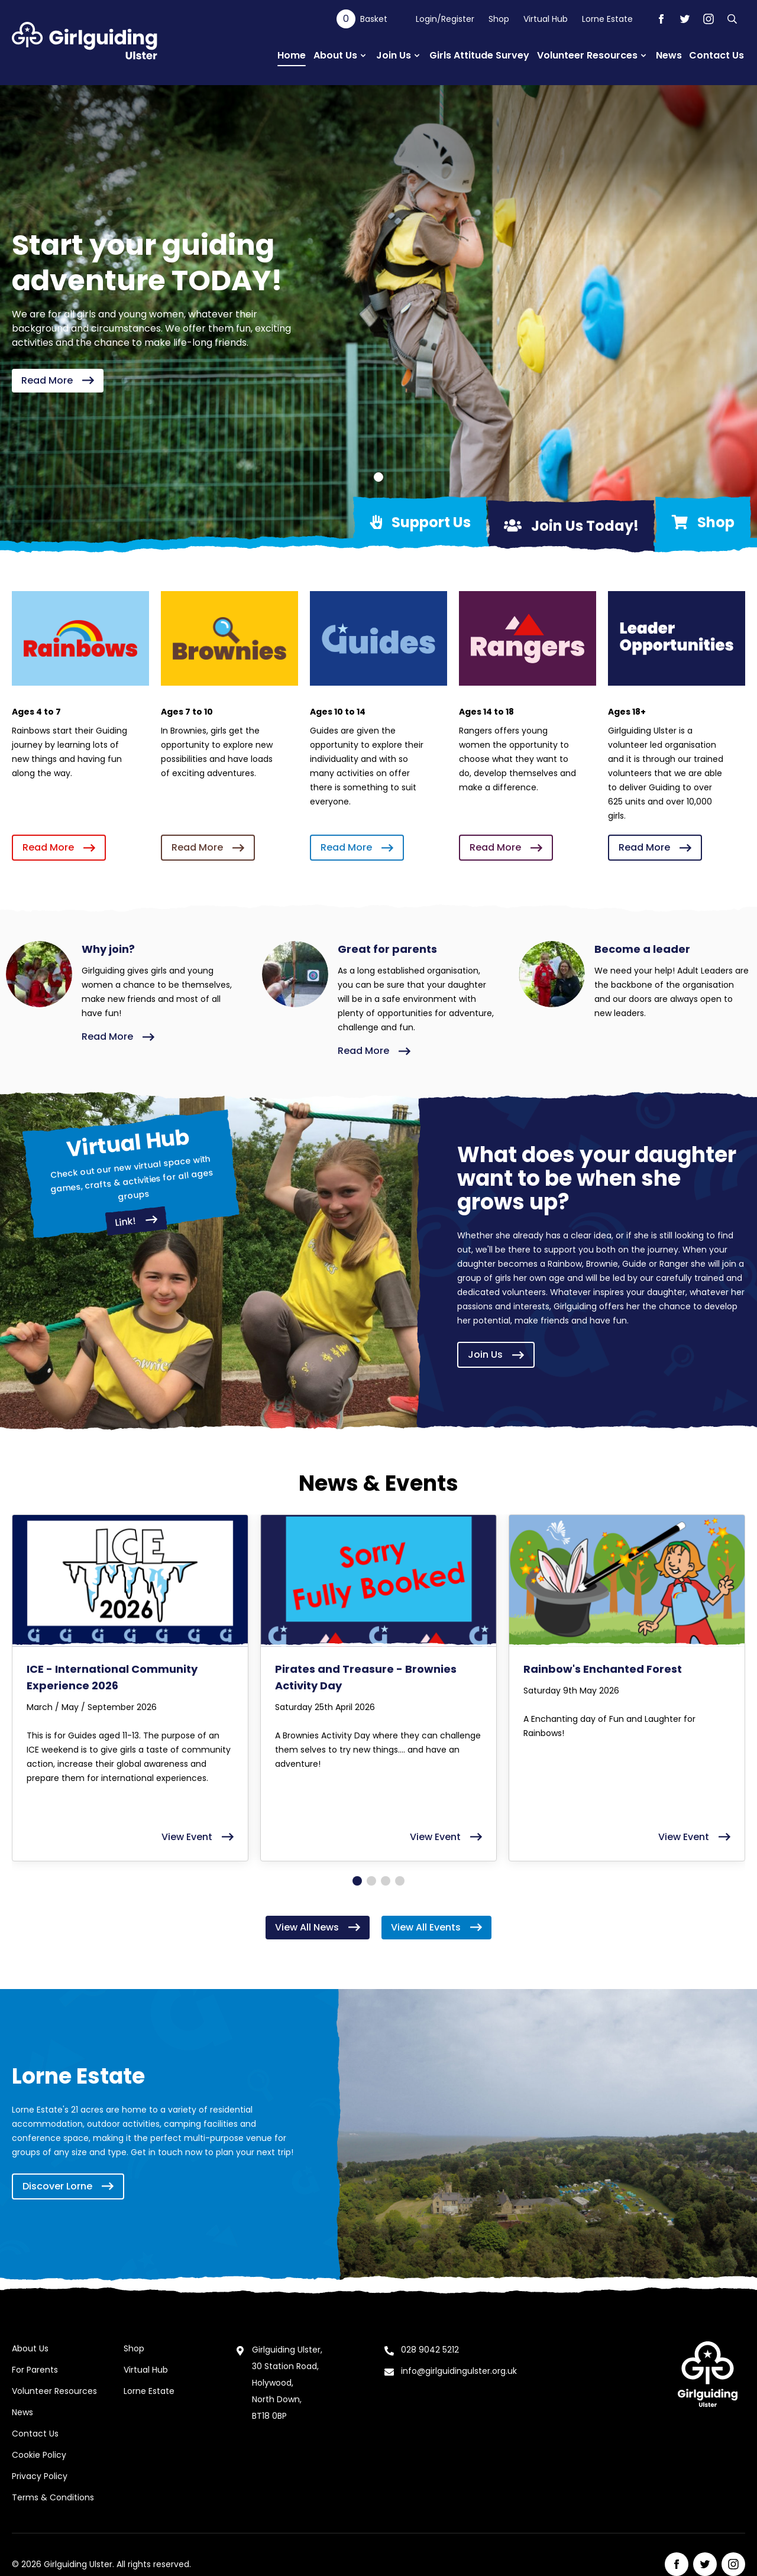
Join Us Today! (571, 526)
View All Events (436, 1927)
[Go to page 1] (357, 1881)
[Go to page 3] (385, 1881)
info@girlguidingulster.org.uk (459, 2371)
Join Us (496, 1354)
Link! (136, 1221)
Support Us (420, 522)
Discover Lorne (68, 2186)
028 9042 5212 (430, 2350)
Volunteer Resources (54, 2391)
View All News (317, 1927)
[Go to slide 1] (378, 477)
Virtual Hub (545, 19)
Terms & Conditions (53, 2497)
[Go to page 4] (400, 1881)
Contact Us (35, 2433)
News (22, 2412)
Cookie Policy (39, 2455)
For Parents (35, 2370)
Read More (57, 380)
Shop (499, 19)
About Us (30, 2348)
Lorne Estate (607, 19)
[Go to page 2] (371, 1881)
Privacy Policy (39, 2476)
